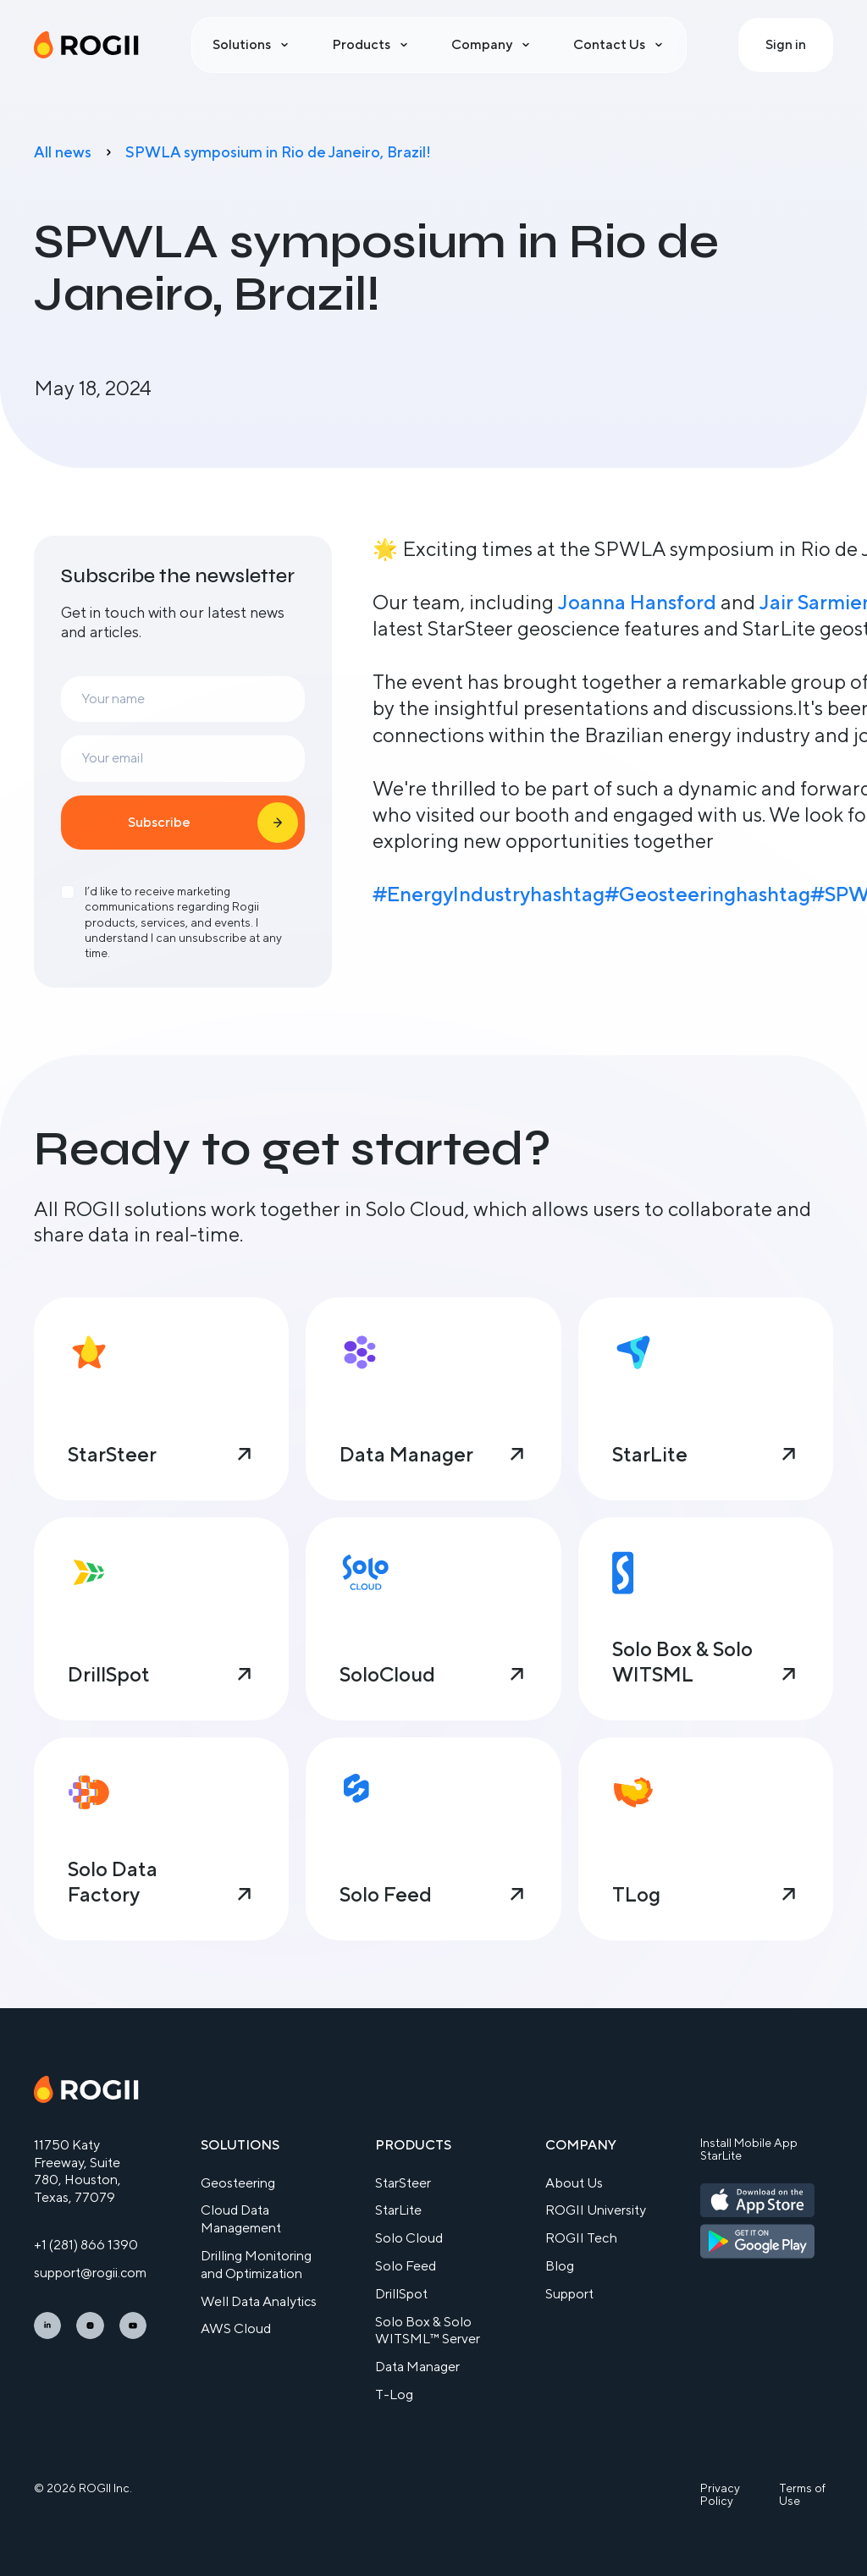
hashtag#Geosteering (633, 893)
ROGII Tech (581, 2238)
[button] (252, 45)
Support (569, 2294)
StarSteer (403, 2183)
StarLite (398, 2210)
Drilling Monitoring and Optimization (256, 2265)
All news (62, 152)
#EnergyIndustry (451, 893)
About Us (574, 2183)
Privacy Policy (720, 2494)
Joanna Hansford (637, 602)
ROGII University (595, 2210)
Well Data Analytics (259, 2301)
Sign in (785, 44)
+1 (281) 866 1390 (86, 2245)
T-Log (394, 2394)
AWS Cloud (236, 2328)
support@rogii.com (90, 2273)
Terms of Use (802, 2494)
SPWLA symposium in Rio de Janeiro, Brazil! (278, 152)
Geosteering (238, 2183)
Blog (559, 2266)
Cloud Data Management (241, 2219)
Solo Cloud (409, 2238)
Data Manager (417, 2367)
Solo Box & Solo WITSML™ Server (427, 2331)
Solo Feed (405, 2266)
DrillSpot (401, 2294)
